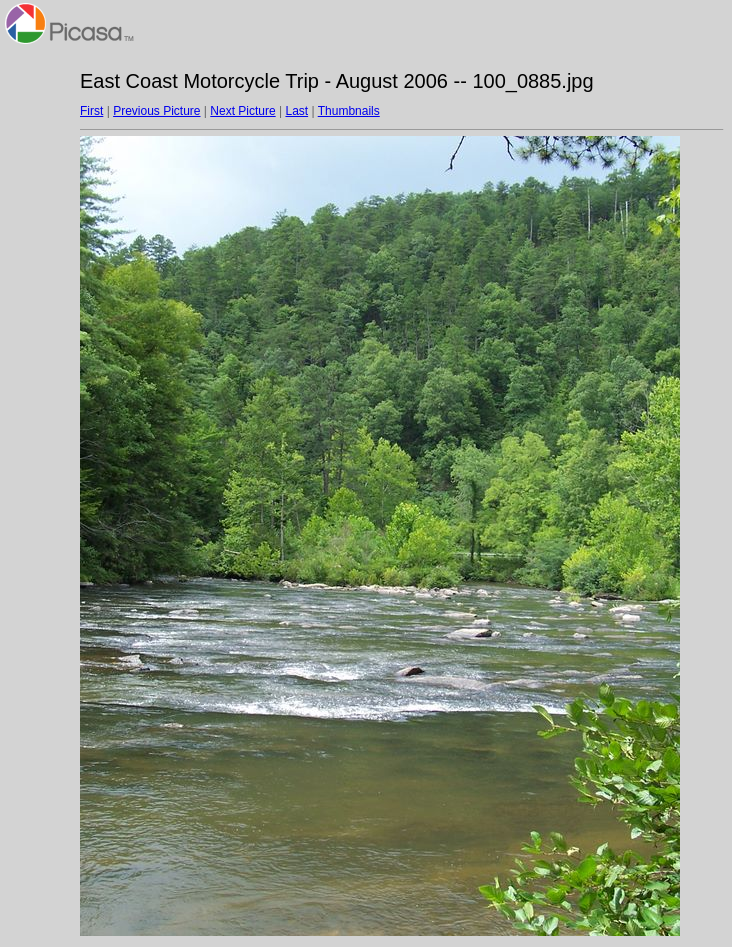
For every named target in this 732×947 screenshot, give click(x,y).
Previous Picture (156, 111)
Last (296, 111)
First (91, 111)
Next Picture (242, 111)
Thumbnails (349, 111)
